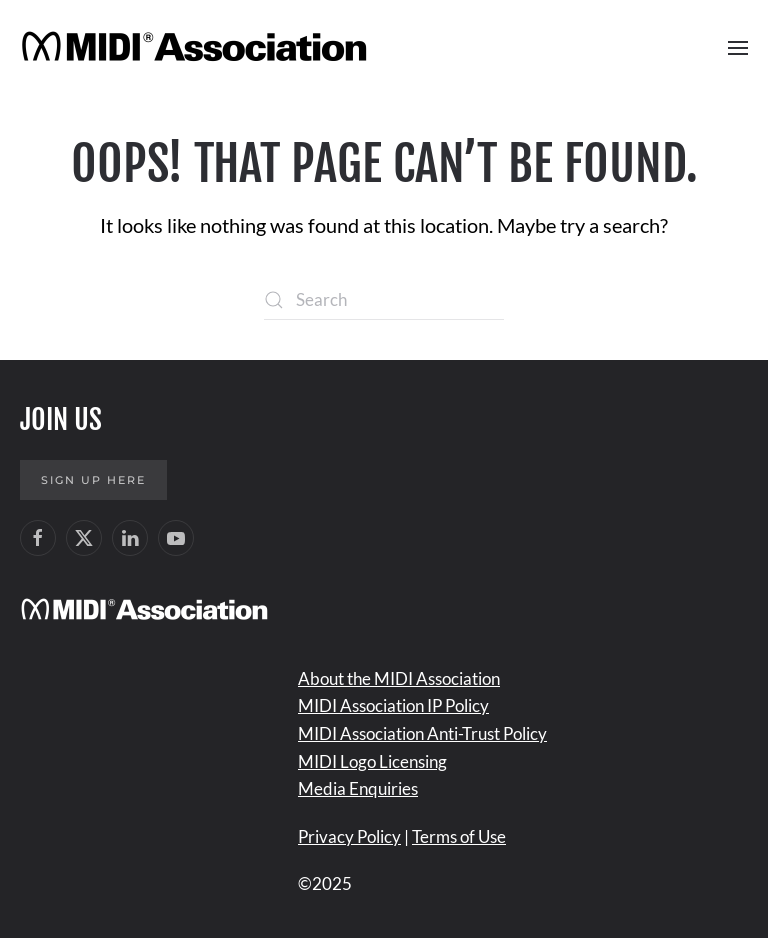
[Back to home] (197, 48)
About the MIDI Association (399, 678)
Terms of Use (459, 836)
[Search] (384, 300)
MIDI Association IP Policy (393, 705)
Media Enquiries (358, 788)
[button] (738, 48)
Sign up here (93, 480)
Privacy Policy (349, 836)
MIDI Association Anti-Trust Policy (422, 733)
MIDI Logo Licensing (372, 761)
